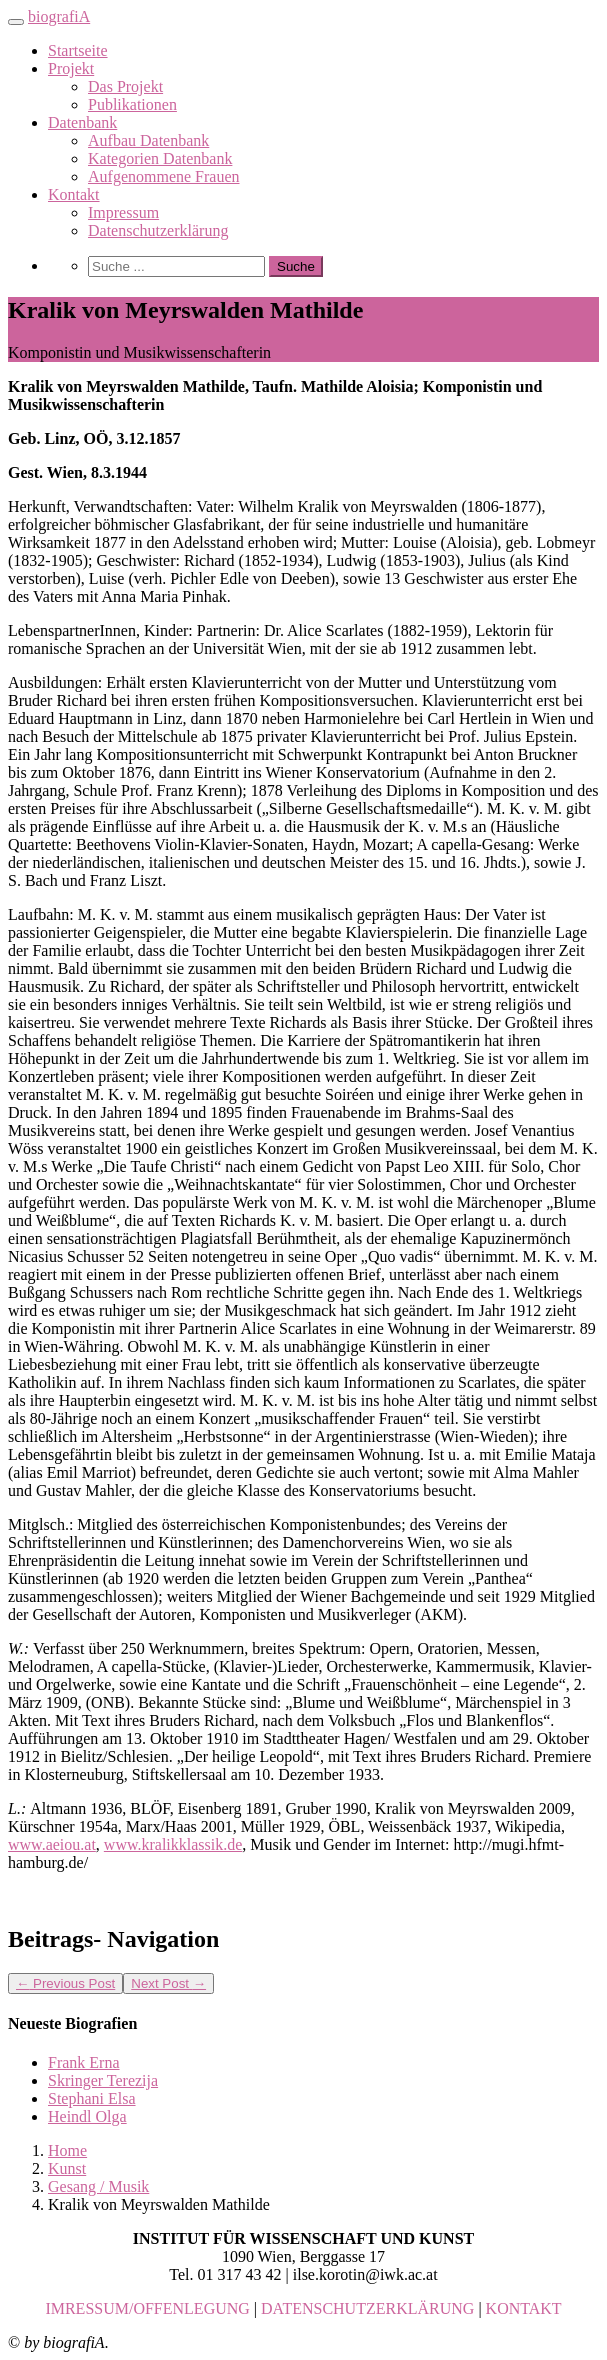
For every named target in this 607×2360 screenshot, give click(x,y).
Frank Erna (84, 2062)
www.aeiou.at (52, 1844)
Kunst (67, 2168)
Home (67, 2150)
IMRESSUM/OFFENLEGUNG (147, 2308)
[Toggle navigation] (16, 22)
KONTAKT (524, 2308)
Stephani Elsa (92, 2098)
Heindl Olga (87, 2116)
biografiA (59, 16)
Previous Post (65, 1983)
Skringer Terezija (103, 2080)
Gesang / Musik (98, 2186)
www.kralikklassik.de (173, 1844)
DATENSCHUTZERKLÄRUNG (367, 2308)
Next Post (168, 1983)
